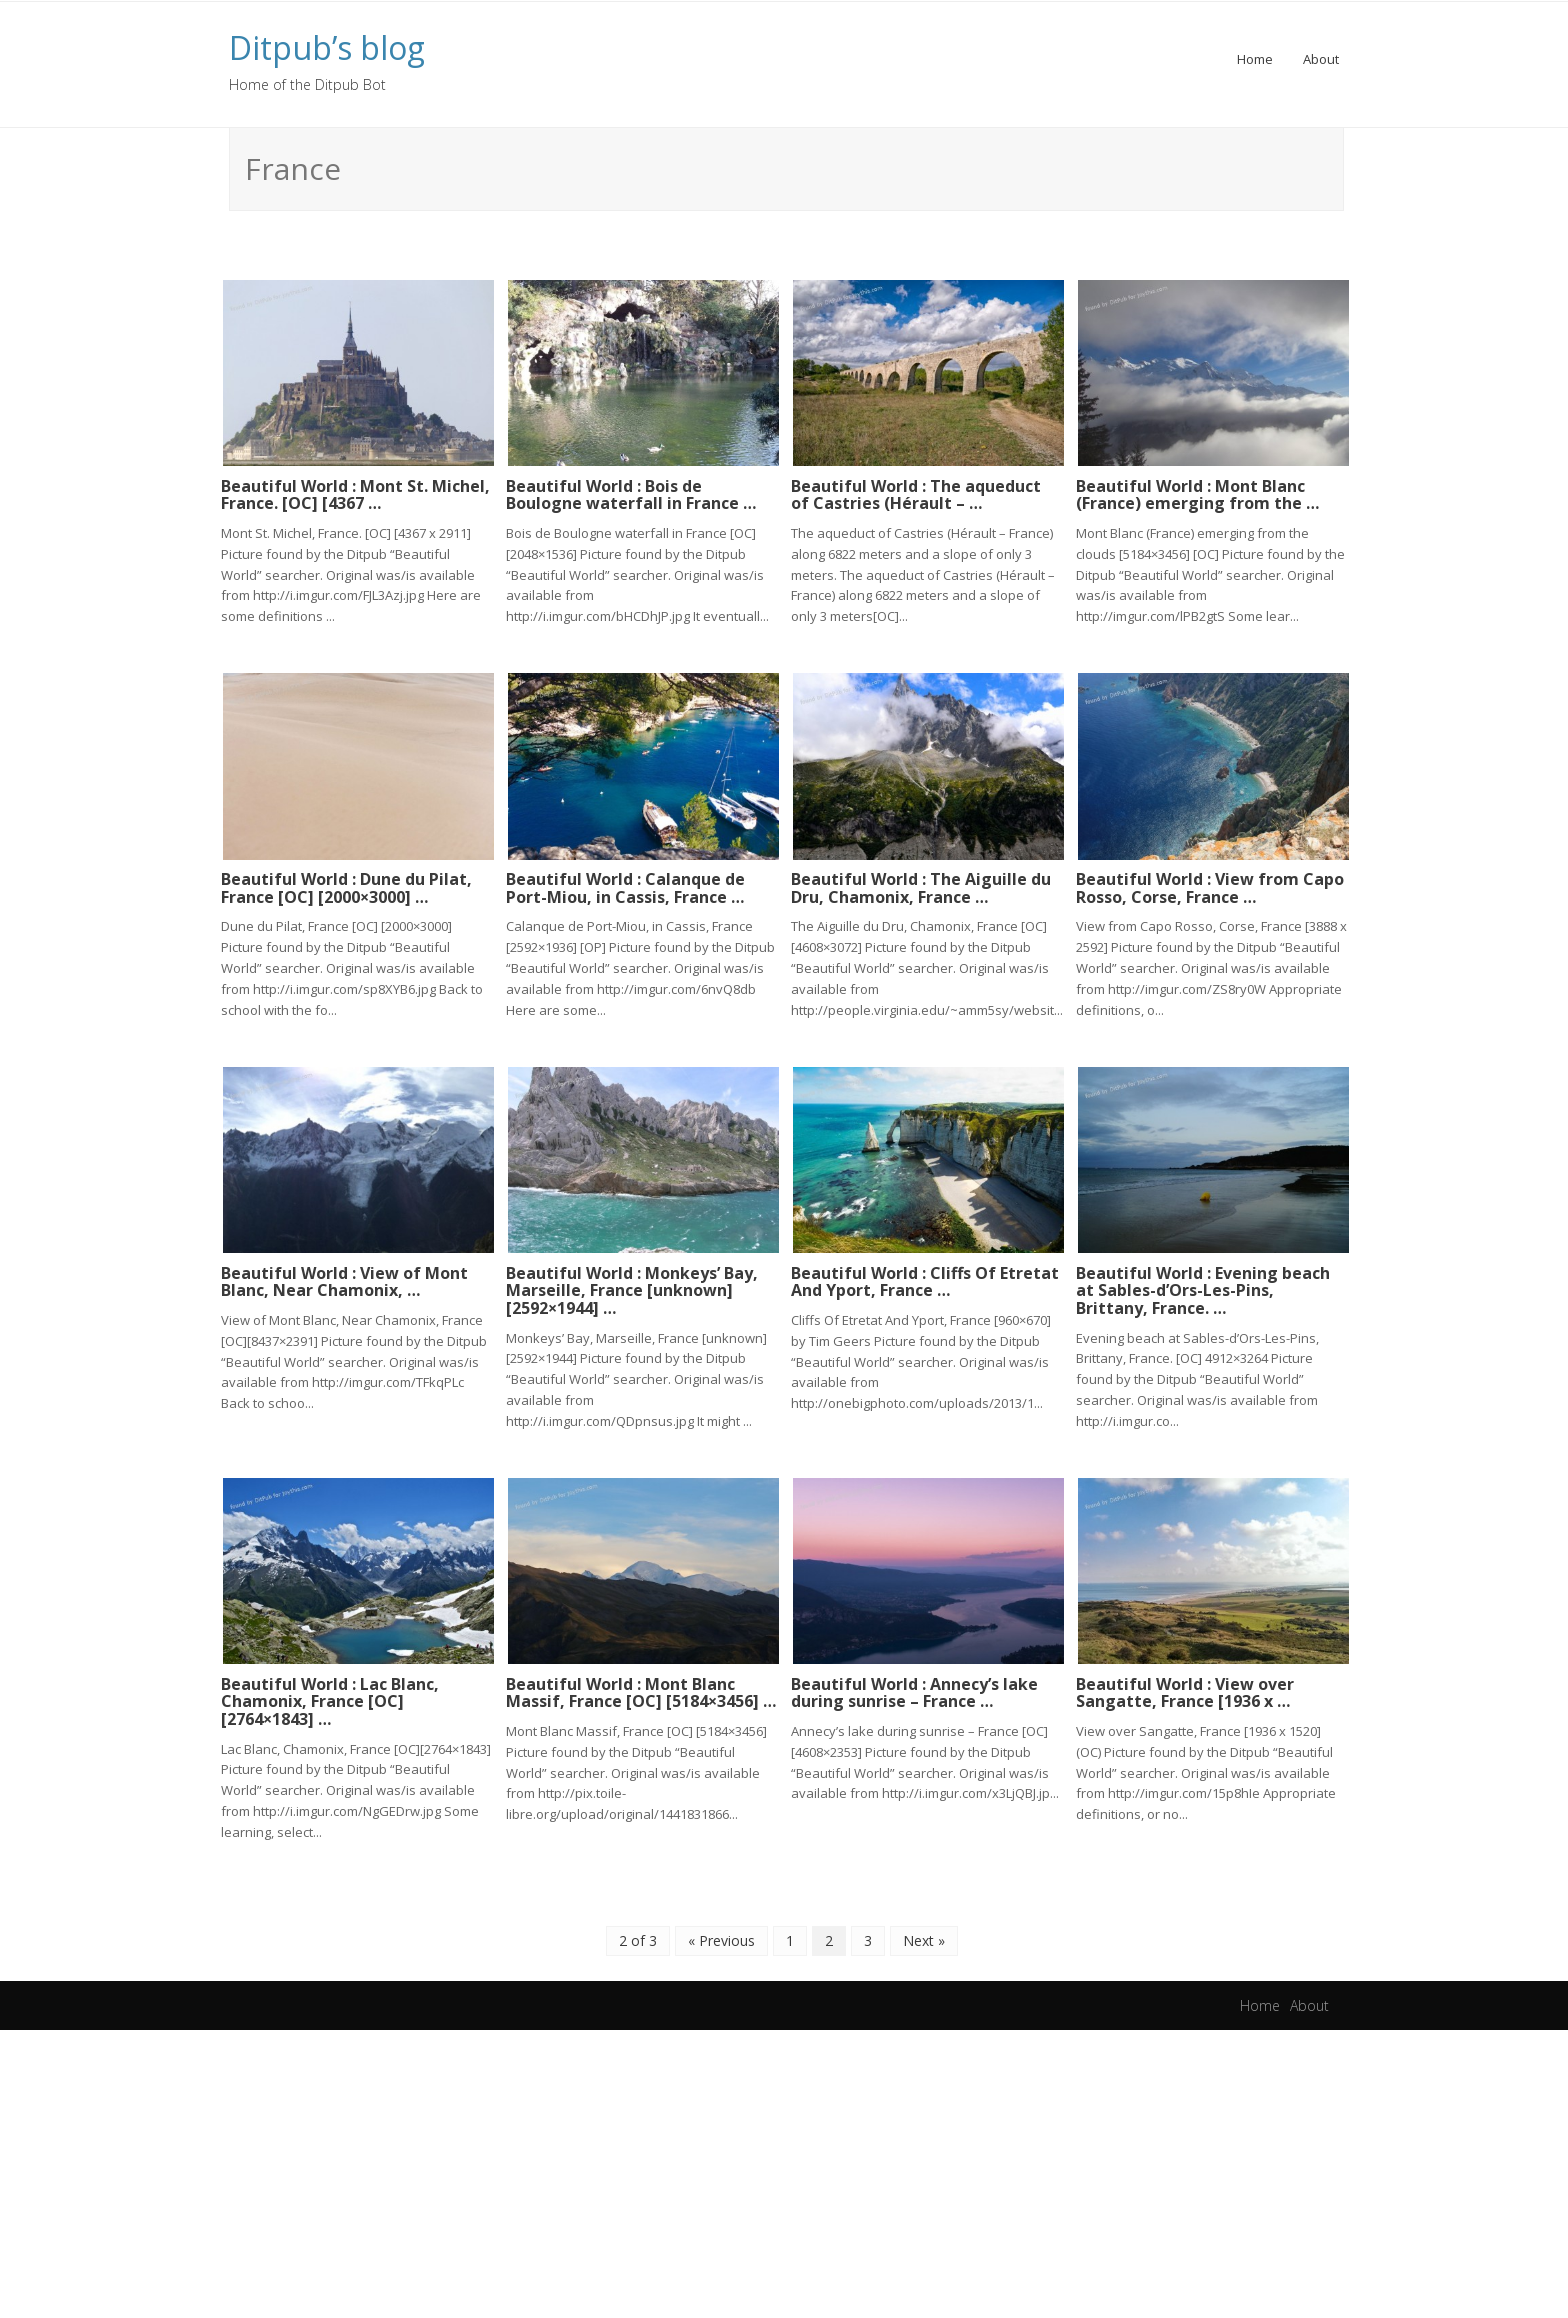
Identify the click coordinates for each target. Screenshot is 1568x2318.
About (1321, 59)
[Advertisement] (784, 2168)
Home (1255, 59)
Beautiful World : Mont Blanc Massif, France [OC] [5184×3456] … (641, 1681)
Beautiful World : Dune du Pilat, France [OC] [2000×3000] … (346, 882)
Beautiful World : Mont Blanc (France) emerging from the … (1197, 492)
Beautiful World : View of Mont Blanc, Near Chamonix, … (344, 1273)
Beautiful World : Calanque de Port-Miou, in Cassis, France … (625, 882)
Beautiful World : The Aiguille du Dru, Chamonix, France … (921, 882)
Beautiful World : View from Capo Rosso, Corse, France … (1210, 882)
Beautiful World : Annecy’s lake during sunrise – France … (914, 1681)
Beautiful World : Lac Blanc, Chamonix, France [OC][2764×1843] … (330, 1689)
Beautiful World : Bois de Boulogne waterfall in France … (631, 492)
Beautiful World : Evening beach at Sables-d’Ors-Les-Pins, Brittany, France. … (1203, 1281)
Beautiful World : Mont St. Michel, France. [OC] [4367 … (355, 492)
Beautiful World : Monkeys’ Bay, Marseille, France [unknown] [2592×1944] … (632, 1281)
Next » (924, 1928)
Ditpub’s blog (327, 47)
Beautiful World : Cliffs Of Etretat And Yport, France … (925, 1273)
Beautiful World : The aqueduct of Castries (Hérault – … (916, 492)
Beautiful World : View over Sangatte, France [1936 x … (1185, 1681)
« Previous (721, 1928)
